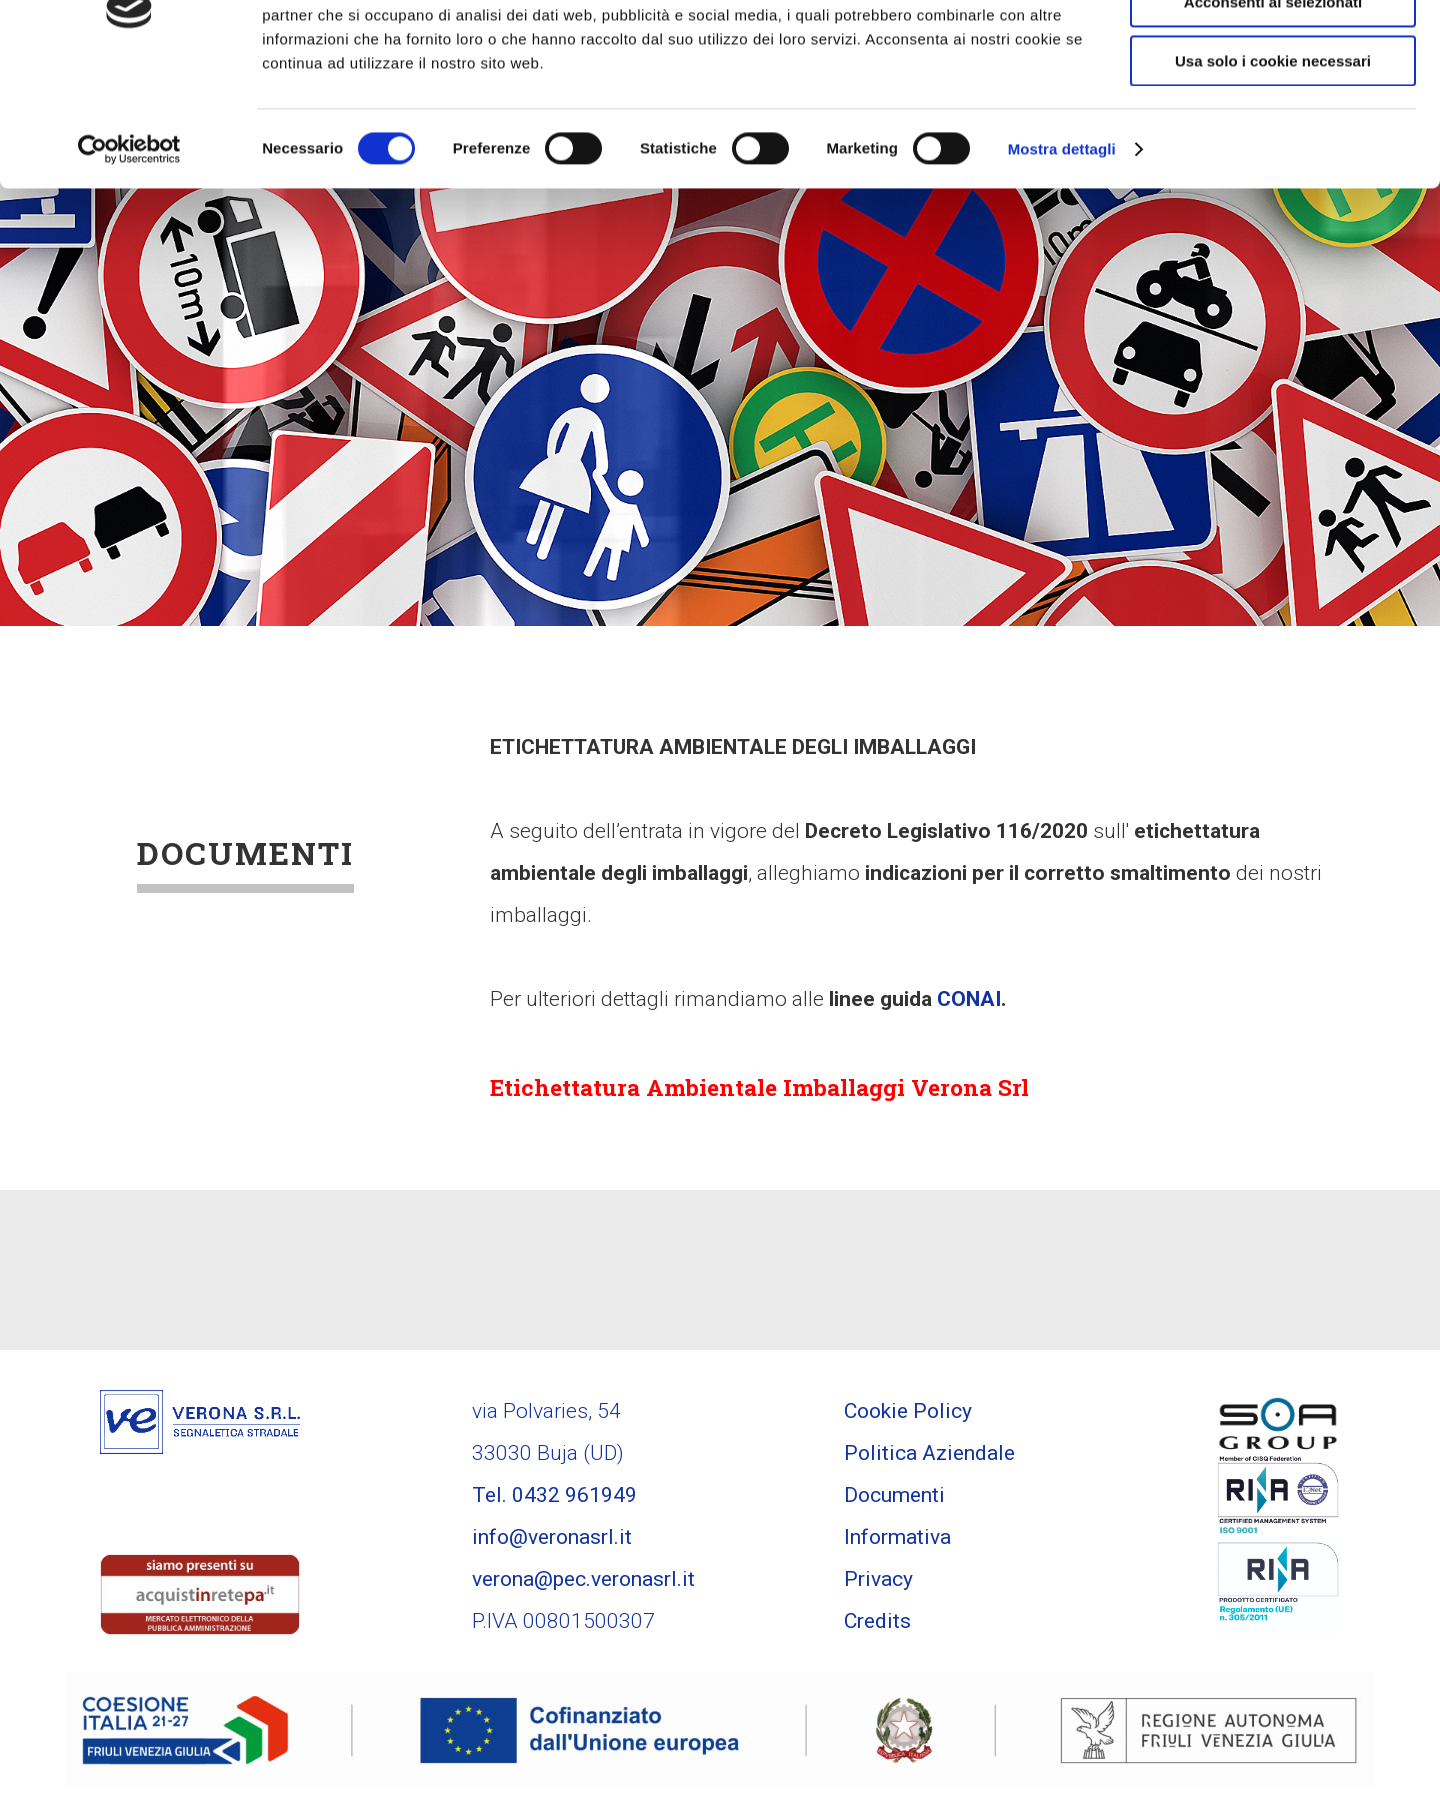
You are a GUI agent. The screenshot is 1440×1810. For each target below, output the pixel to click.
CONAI (969, 999)
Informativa (897, 1540)
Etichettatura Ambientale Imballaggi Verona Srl (780, 1089)
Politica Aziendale (929, 1456)
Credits (877, 1624)
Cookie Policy (908, 1414)
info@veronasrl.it (552, 1540)
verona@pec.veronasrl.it (583, 1582)
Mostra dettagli (1062, 254)
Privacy (878, 1582)
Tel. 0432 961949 (554, 1498)
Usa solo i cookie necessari (1273, 166)
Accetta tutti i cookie (1273, 49)
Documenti (894, 1498)
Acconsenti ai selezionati (1273, 108)
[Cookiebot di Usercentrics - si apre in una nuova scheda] (129, 255)
